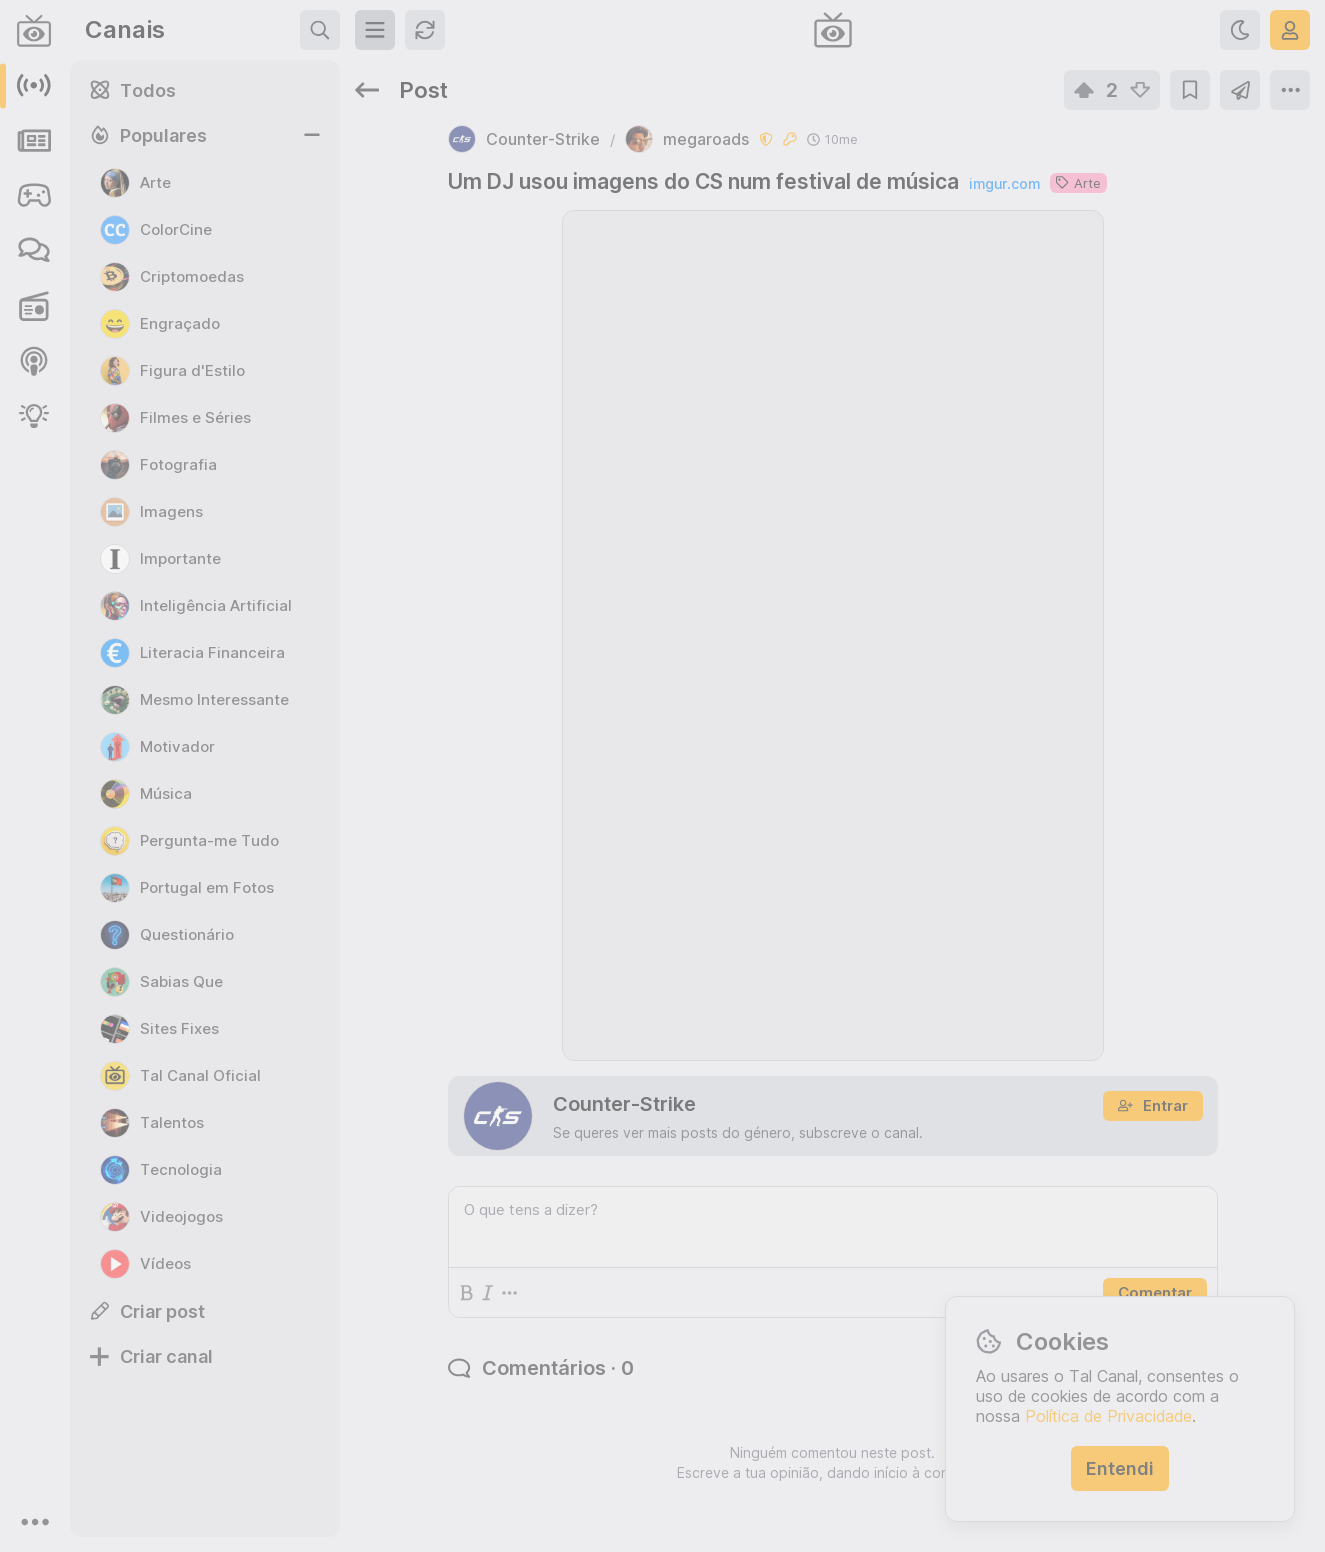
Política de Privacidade (1108, 1416)
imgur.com (1004, 183)
